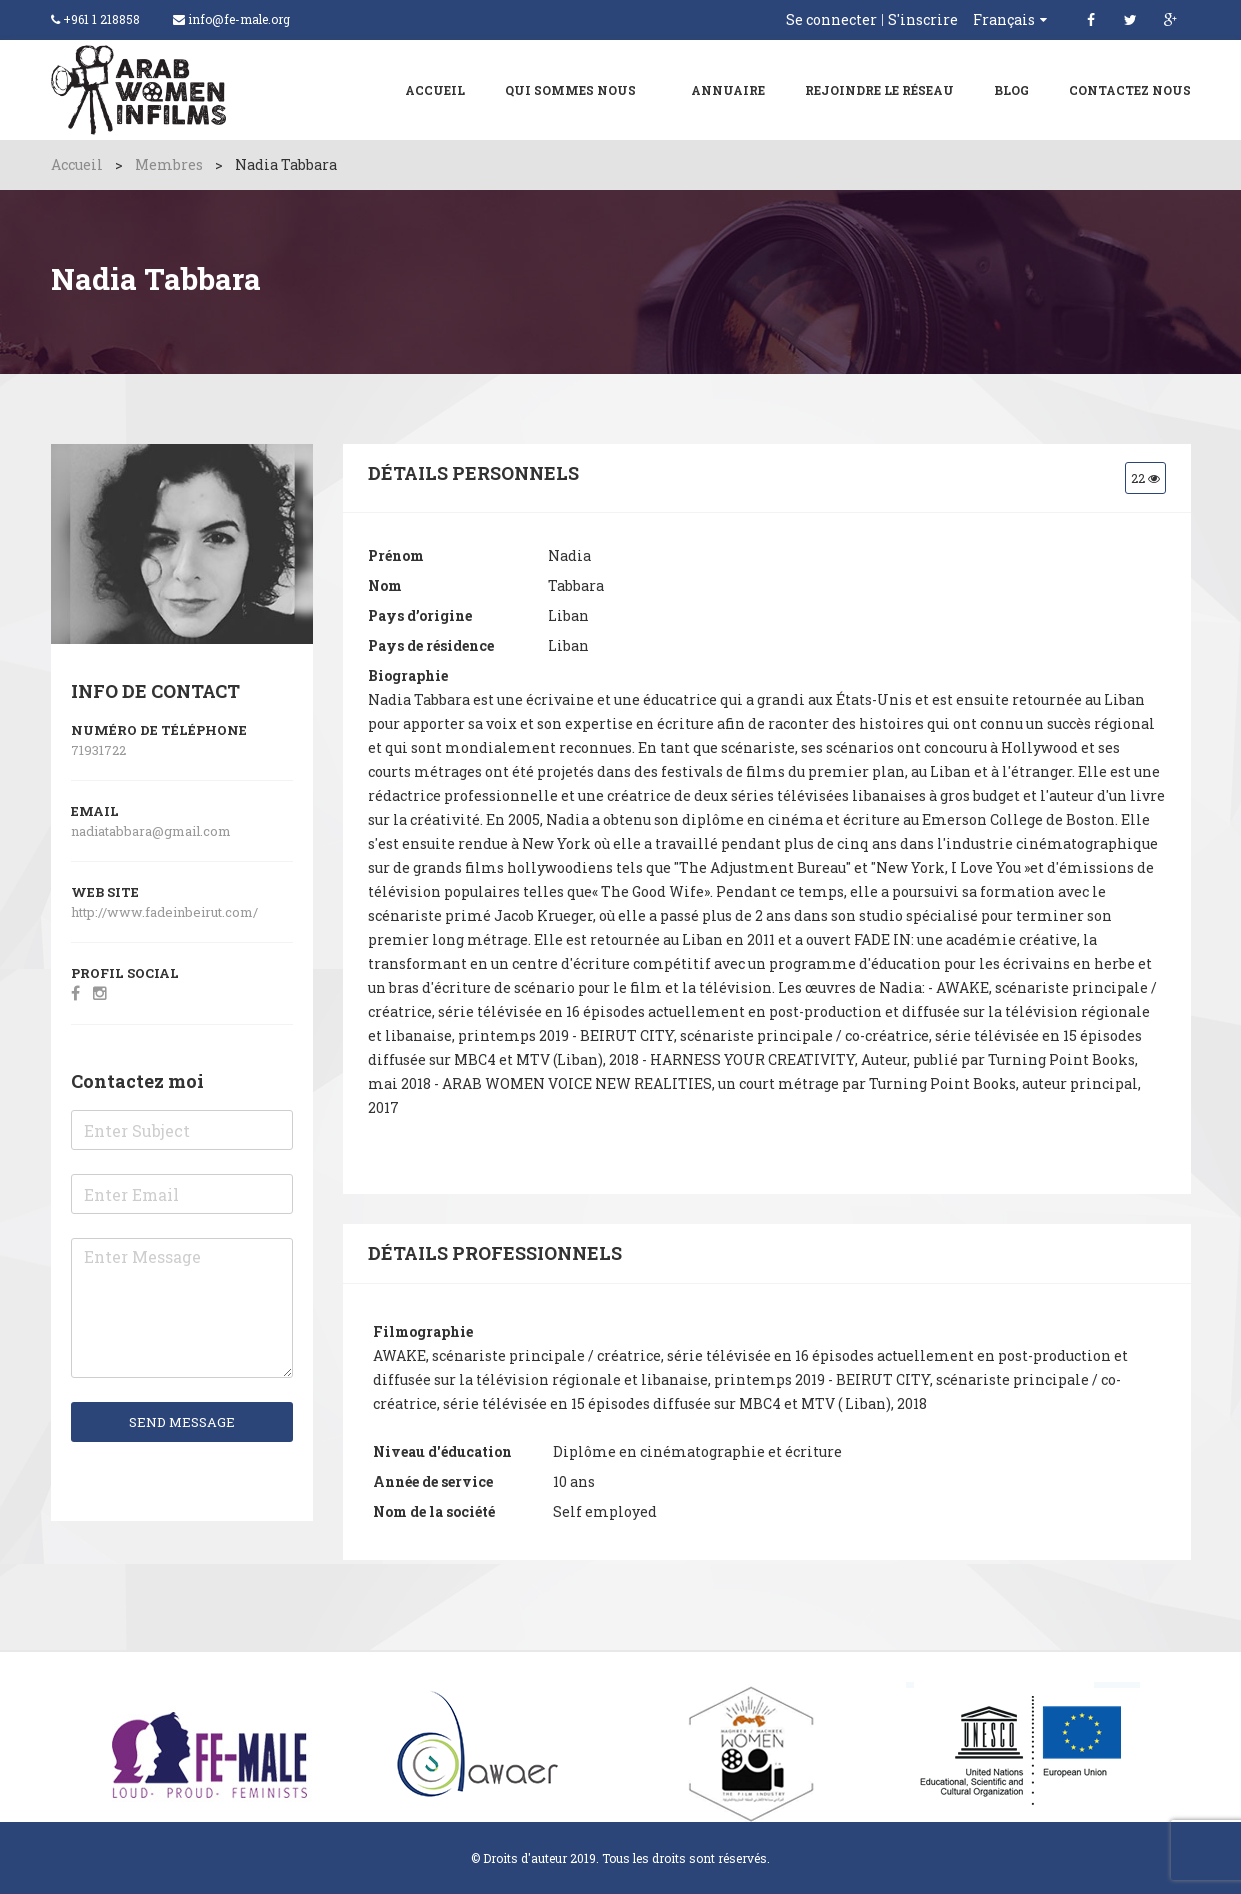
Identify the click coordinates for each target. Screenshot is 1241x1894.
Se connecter (831, 20)
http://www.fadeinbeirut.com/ (166, 912)
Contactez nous (1130, 90)
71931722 (98, 750)
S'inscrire (923, 20)
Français (1004, 19)
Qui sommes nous (570, 90)
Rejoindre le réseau (879, 90)
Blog (1011, 90)
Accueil (435, 90)
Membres (169, 164)
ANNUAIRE (728, 90)
